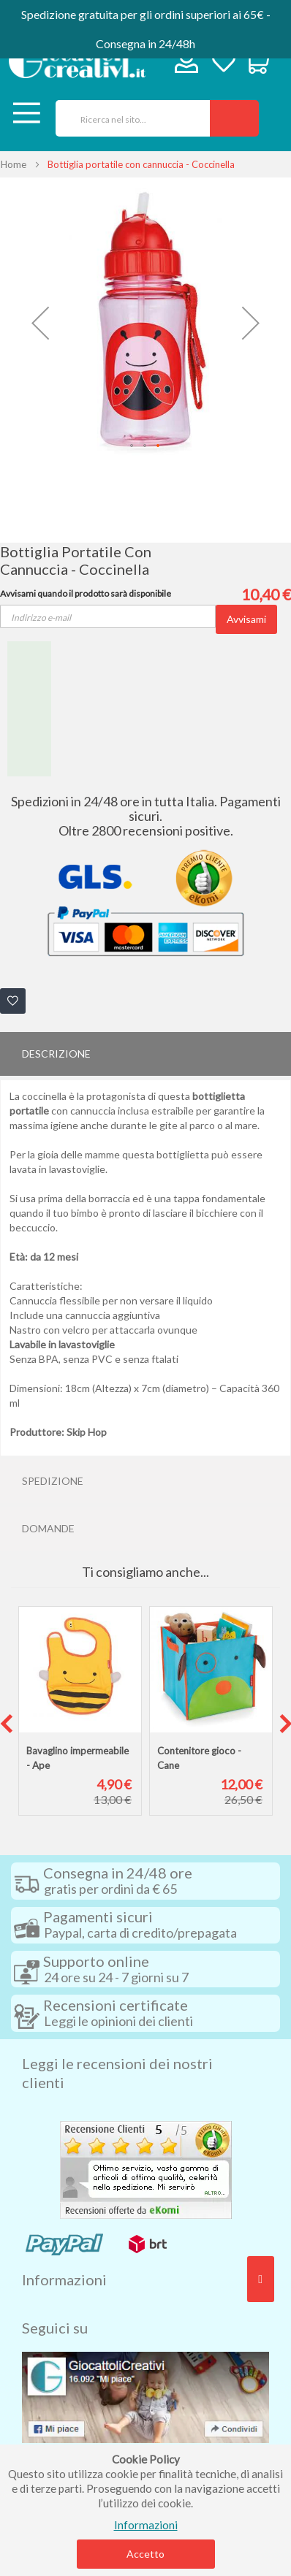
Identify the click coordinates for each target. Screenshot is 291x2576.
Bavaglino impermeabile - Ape (77, 1758)
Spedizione (52, 1481)
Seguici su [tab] (55, 2327)
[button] (40, 322)
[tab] (145, 1054)
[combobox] (127, 118)
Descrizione (56, 1053)
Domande (48, 1528)
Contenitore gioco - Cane (199, 1758)
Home (13, 164)
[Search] (234, 118)
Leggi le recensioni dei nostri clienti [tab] (117, 2073)
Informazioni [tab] (64, 2279)
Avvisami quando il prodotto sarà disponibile (85, 593)
